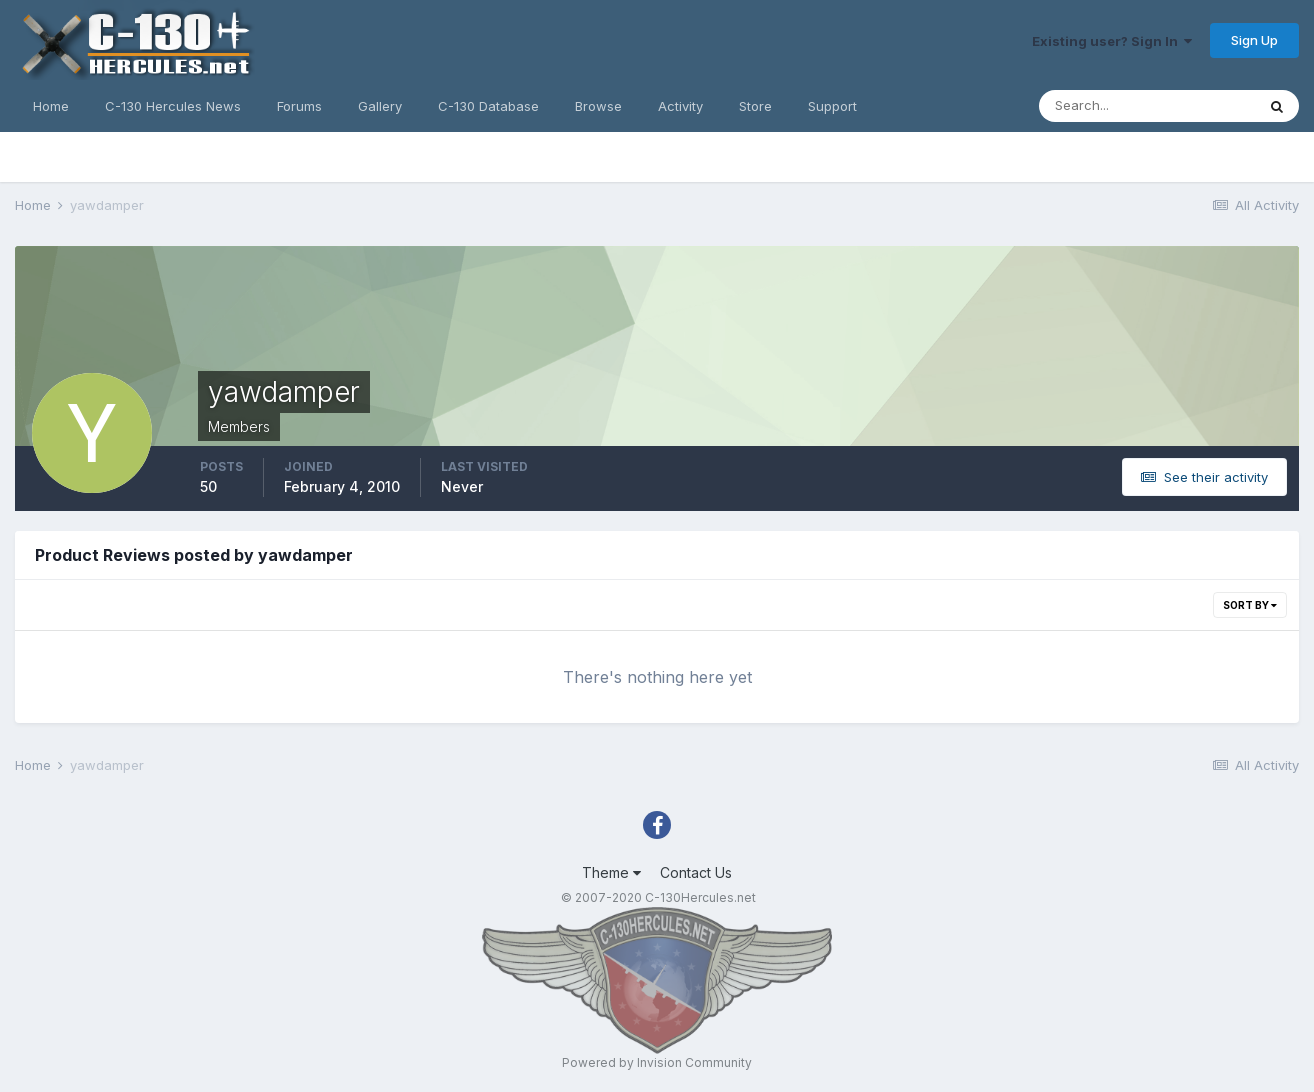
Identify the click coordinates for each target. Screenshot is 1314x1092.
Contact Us (696, 872)
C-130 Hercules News (173, 106)
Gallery (380, 106)
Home (51, 106)
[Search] (1147, 106)
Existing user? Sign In (1112, 41)
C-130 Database (488, 106)
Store (755, 106)
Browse (598, 106)
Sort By (1250, 605)
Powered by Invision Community (657, 1062)
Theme (611, 872)
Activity (680, 106)
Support (832, 106)
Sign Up (1254, 40)
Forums (299, 106)
